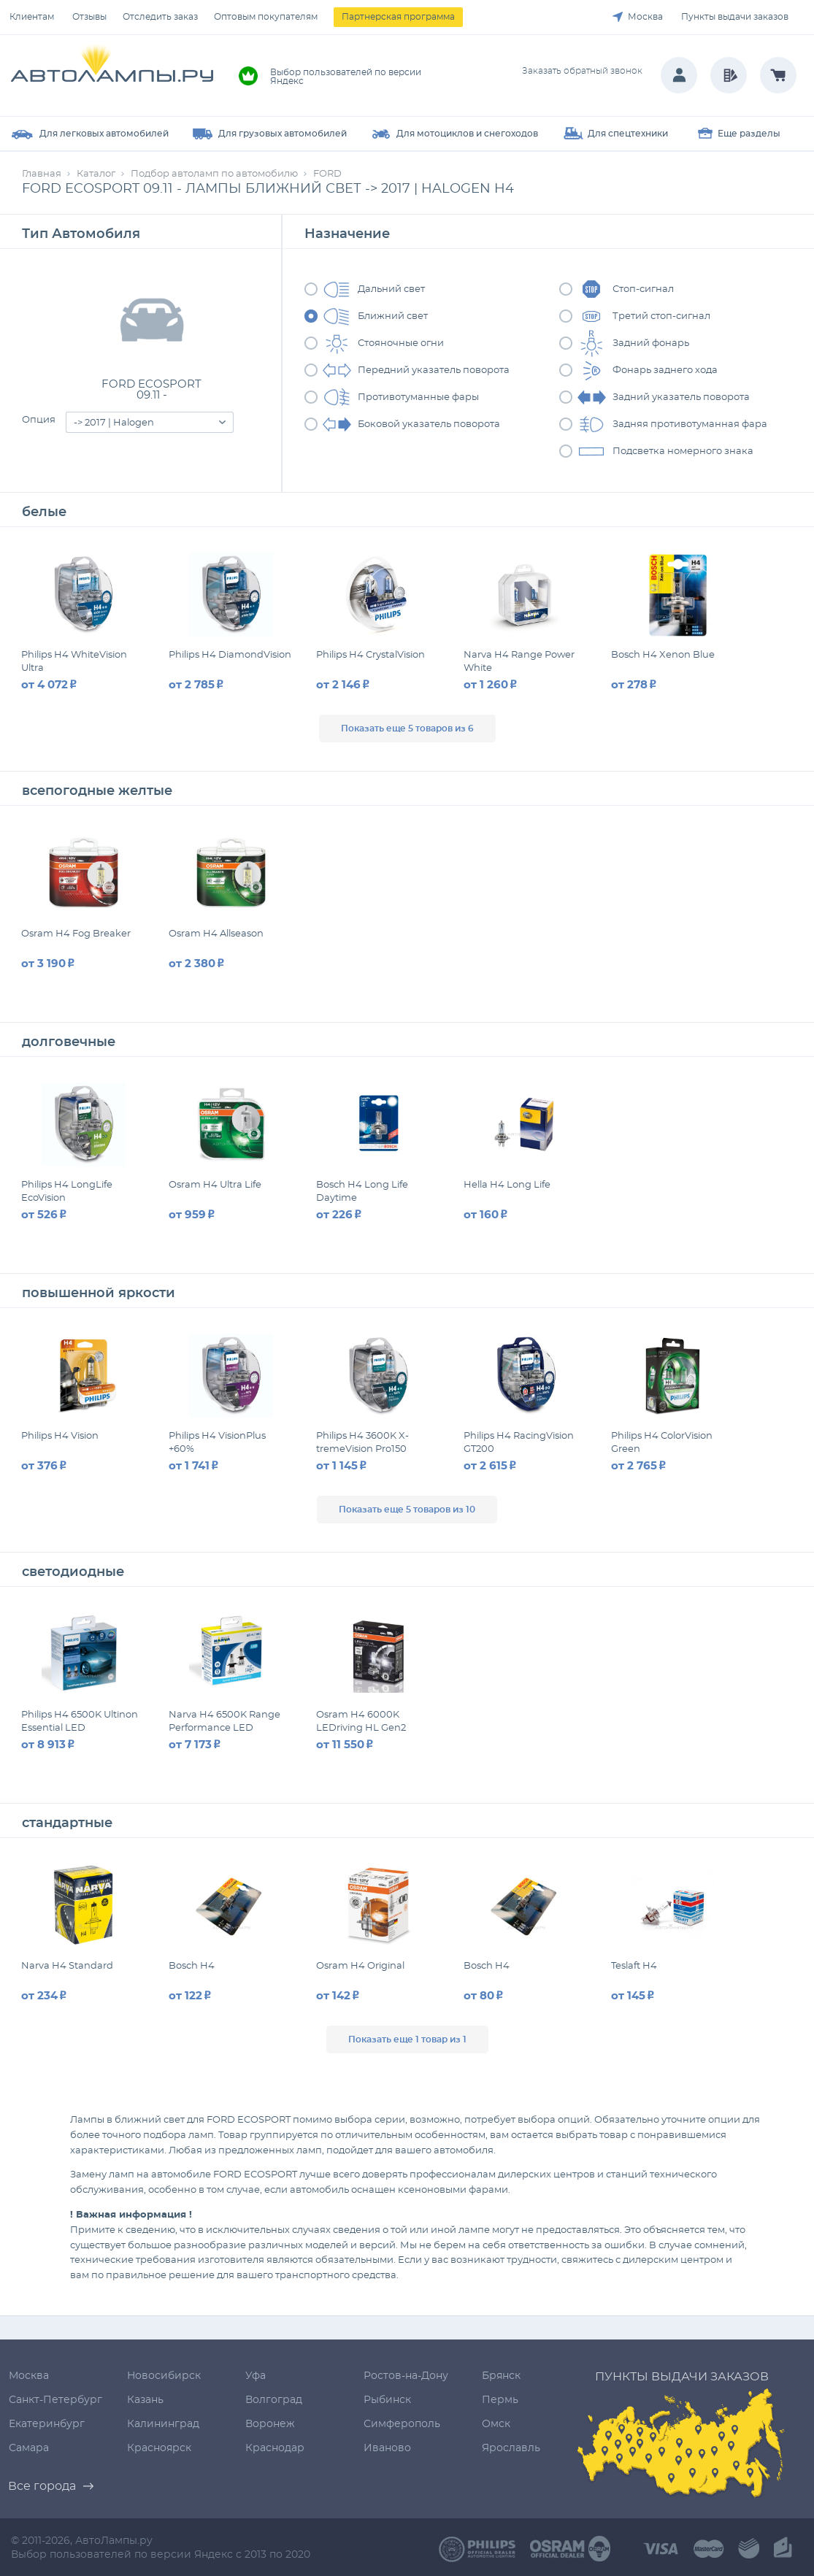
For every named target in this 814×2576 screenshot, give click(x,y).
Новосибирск (164, 2376)
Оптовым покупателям (266, 16)
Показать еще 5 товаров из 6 (407, 728)
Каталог (96, 174)
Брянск (501, 2376)
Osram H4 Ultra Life (215, 1185)
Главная (41, 174)
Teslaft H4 (634, 1966)
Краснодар (274, 2448)
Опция (38, 420)
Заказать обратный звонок (582, 70)
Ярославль (511, 2448)
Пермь (500, 2400)
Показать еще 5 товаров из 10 (407, 1509)
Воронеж (270, 2424)
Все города (42, 2486)
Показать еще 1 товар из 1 (407, 2039)
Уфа (255, 2376)
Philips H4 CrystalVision (370, 655)
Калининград (163, 2424)
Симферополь (402, 2424)
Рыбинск (387, 2400)
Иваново (387, 2448)
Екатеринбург (47, 2424)
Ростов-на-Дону (406, 2376)
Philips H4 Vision (60, 1436)
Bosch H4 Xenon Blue (663, 655)
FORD (327, 174)
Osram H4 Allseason (216, 934)
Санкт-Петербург (55, 2400)
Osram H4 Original (360, 1966)
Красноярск (159, 2448)
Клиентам (31, 16)
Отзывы (89, 16)
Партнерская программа (398, 16)
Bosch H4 (192, 1966)
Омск (496, 2424)
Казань (145, 2400)
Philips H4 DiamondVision (230, 655)
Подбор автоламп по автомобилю (214, 174)
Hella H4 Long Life (507, 1185)
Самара (29, 2448)
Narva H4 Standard (67, 1966)
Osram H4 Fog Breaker (76, 934)
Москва (645, 16)
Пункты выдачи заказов (734, 16)
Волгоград (273, 2400)
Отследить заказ (160, 16)
